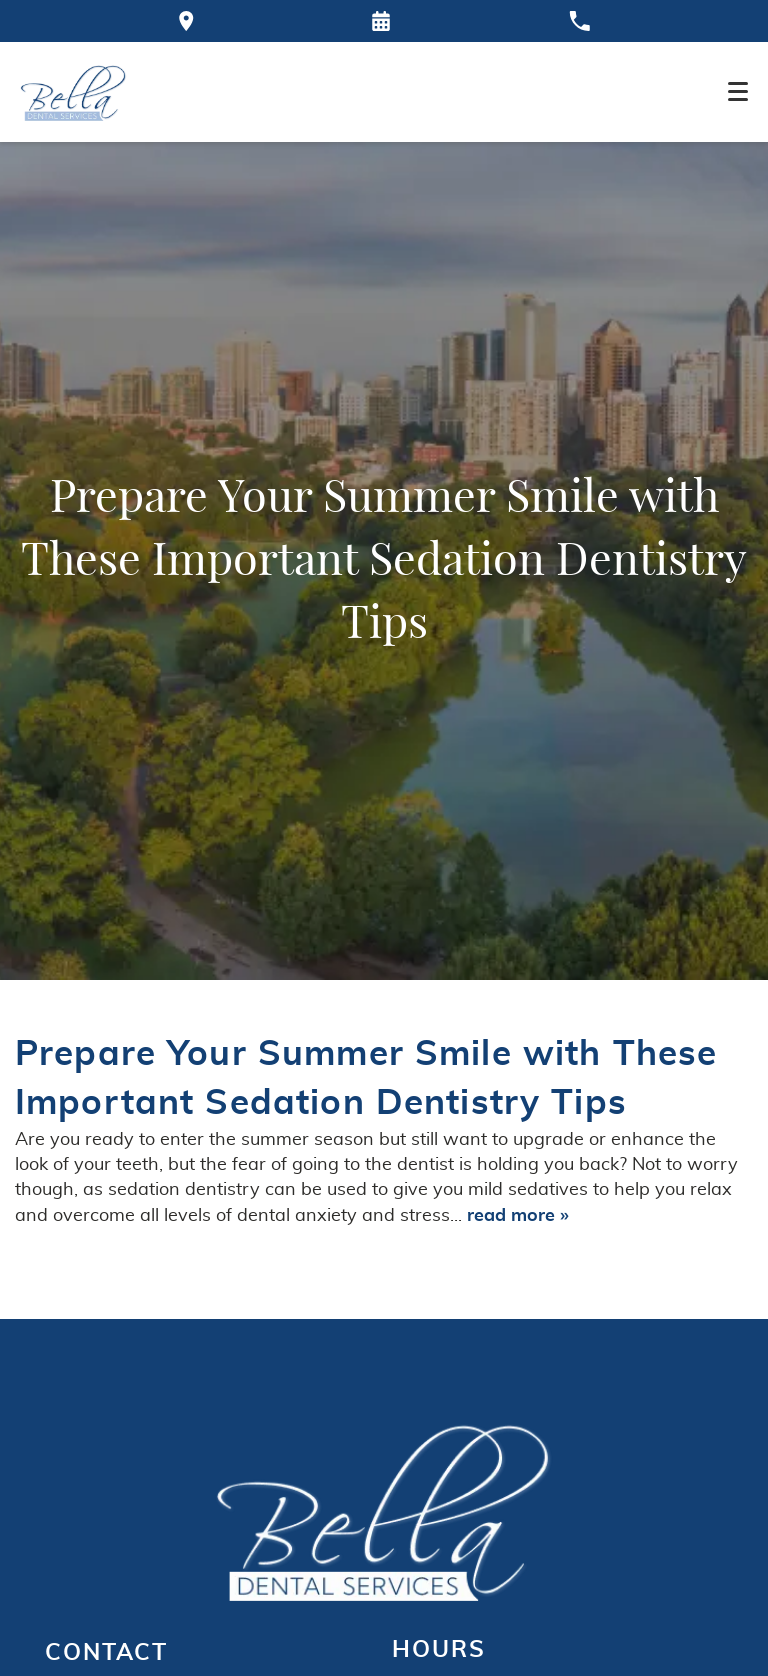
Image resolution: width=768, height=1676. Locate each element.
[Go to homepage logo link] (384, 1509)
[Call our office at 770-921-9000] (579, 21)
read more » (518, 1216)
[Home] (73, 92)
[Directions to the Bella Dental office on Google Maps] (186, 21)
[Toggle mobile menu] (738, 91)
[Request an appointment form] (381, 21)
